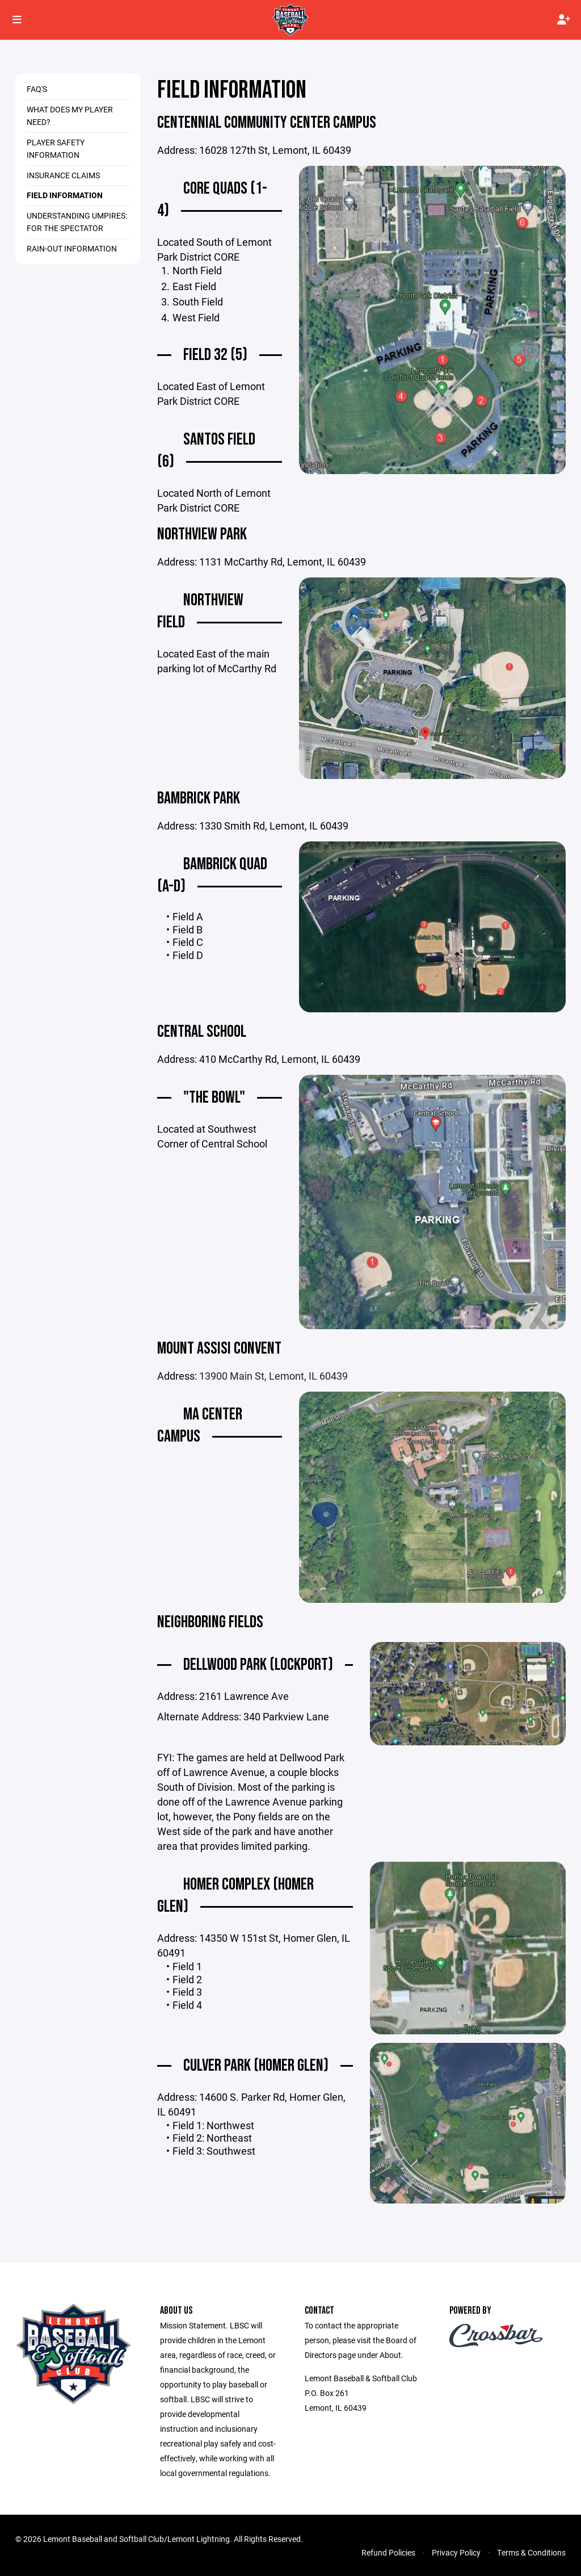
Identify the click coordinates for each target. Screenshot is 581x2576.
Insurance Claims (63, 175)
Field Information (65, 195)
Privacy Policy (456, 2552)
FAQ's (37, 88)
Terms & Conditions (531, 2552)
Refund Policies (388, 2552)
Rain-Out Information (72, 248)
